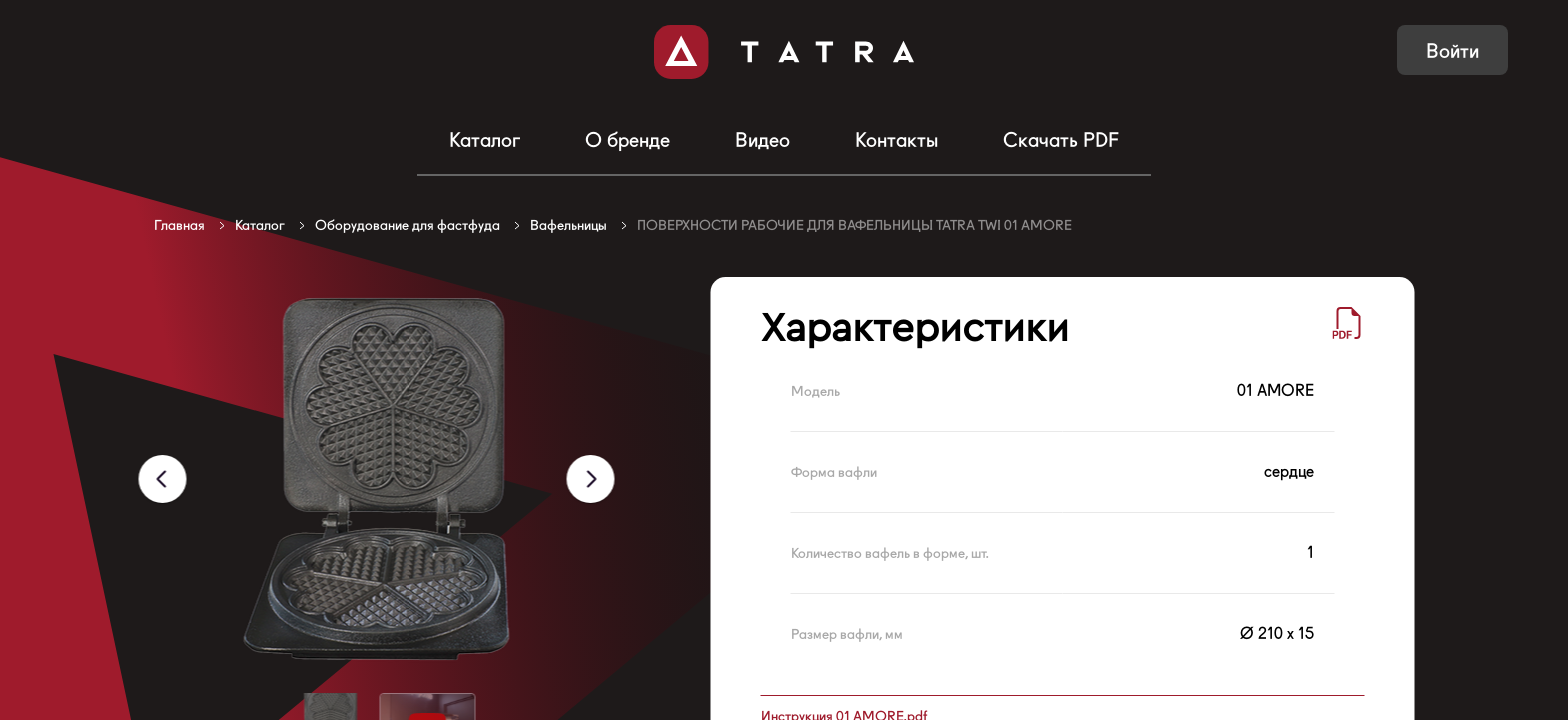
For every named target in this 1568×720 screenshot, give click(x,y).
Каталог (484, 140)
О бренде (627, 140)
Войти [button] (1452, 51)
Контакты (896, 140)
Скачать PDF (1061, 140)
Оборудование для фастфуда (407, 225)
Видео (762, 140)
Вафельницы (568, 225)
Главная (179, 225)
